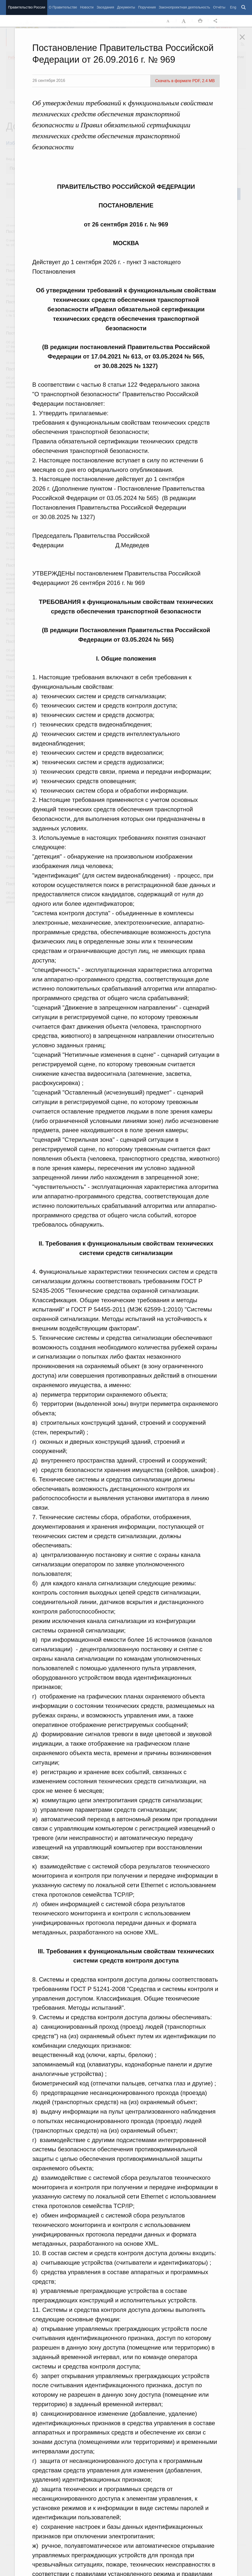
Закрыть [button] (246, 40)
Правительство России (26, 7)
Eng (233, 7)
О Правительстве (63, 7)
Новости (87, 7)
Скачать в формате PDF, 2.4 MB (185, 81)
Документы (126, 7)
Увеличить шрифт (184, 21)
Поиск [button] (244, 7)
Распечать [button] (200, 21)
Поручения (147, 7)
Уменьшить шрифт (168, 21)
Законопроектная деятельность (184, 7)
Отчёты (219, 7)
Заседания (105, 7)
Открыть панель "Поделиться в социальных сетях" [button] (216, 21)
